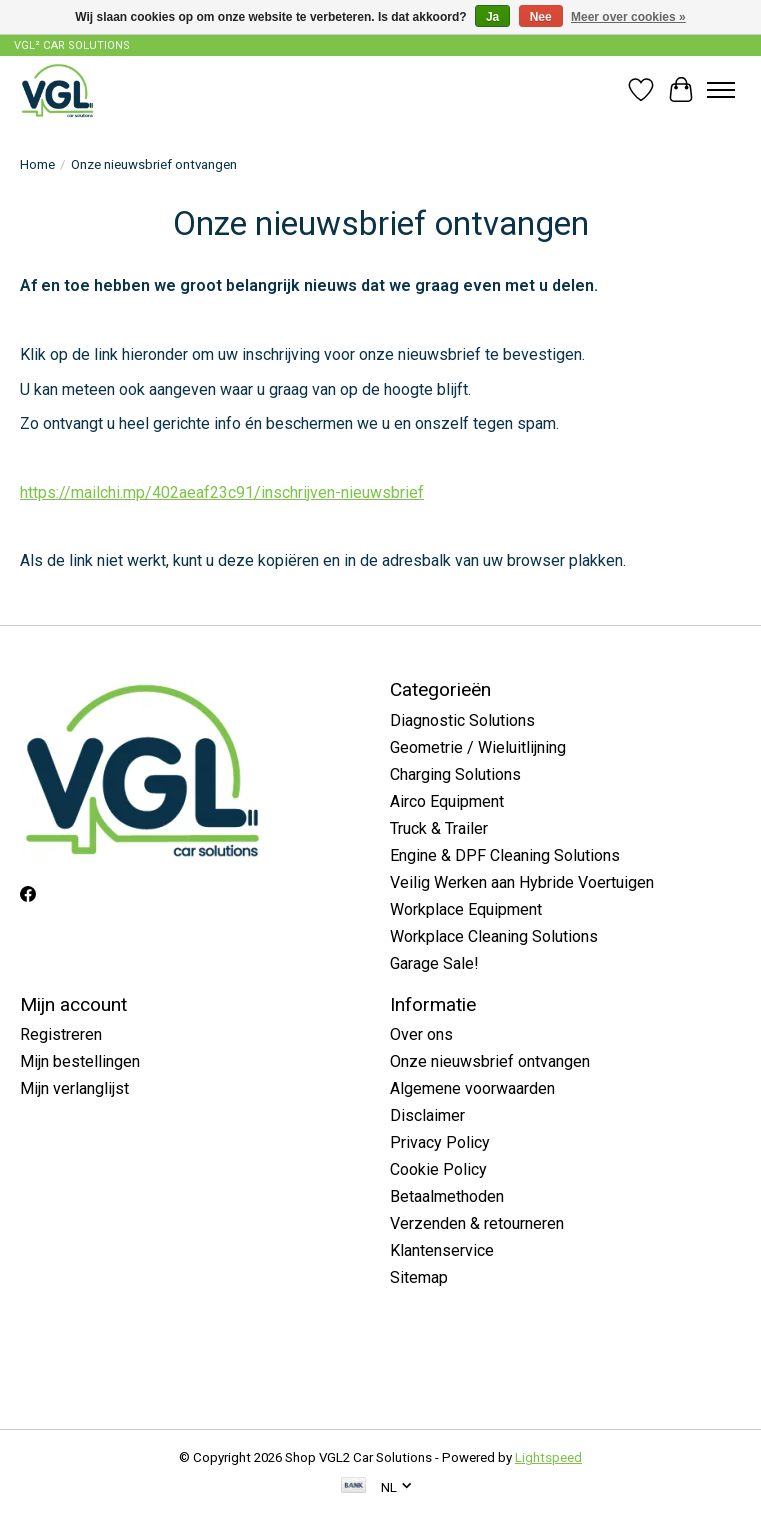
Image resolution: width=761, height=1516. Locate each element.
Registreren (61, 1034)
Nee (541, 17)
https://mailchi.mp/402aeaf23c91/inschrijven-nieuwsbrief (222, 492)
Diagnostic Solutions (462, 720)
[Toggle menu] (721, 90)
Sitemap (419, 1277)
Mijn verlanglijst (74, 1088)
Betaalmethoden (447, 1196)
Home (37, 164)
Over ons (421, 1034)
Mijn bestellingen (80, 1061)
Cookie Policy (438, 1169)
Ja (492, 17)
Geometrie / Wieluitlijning (478, 747)
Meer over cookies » (628, 17)
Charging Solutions (455, 774)
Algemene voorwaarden (472, 1088)
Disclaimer (427, 1115)
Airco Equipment (447, 801)
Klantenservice (442, 1250)
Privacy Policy (440, 1142)
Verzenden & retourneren (477, 1223)
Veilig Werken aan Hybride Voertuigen (522, 882)
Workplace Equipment (466, 909)
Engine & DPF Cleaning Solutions (505, 855)
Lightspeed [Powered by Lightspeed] (548, 1457)
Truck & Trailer (439, 828)
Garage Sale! (434, 963)
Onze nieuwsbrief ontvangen (490, 1061)
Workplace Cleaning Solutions (494, 936)
